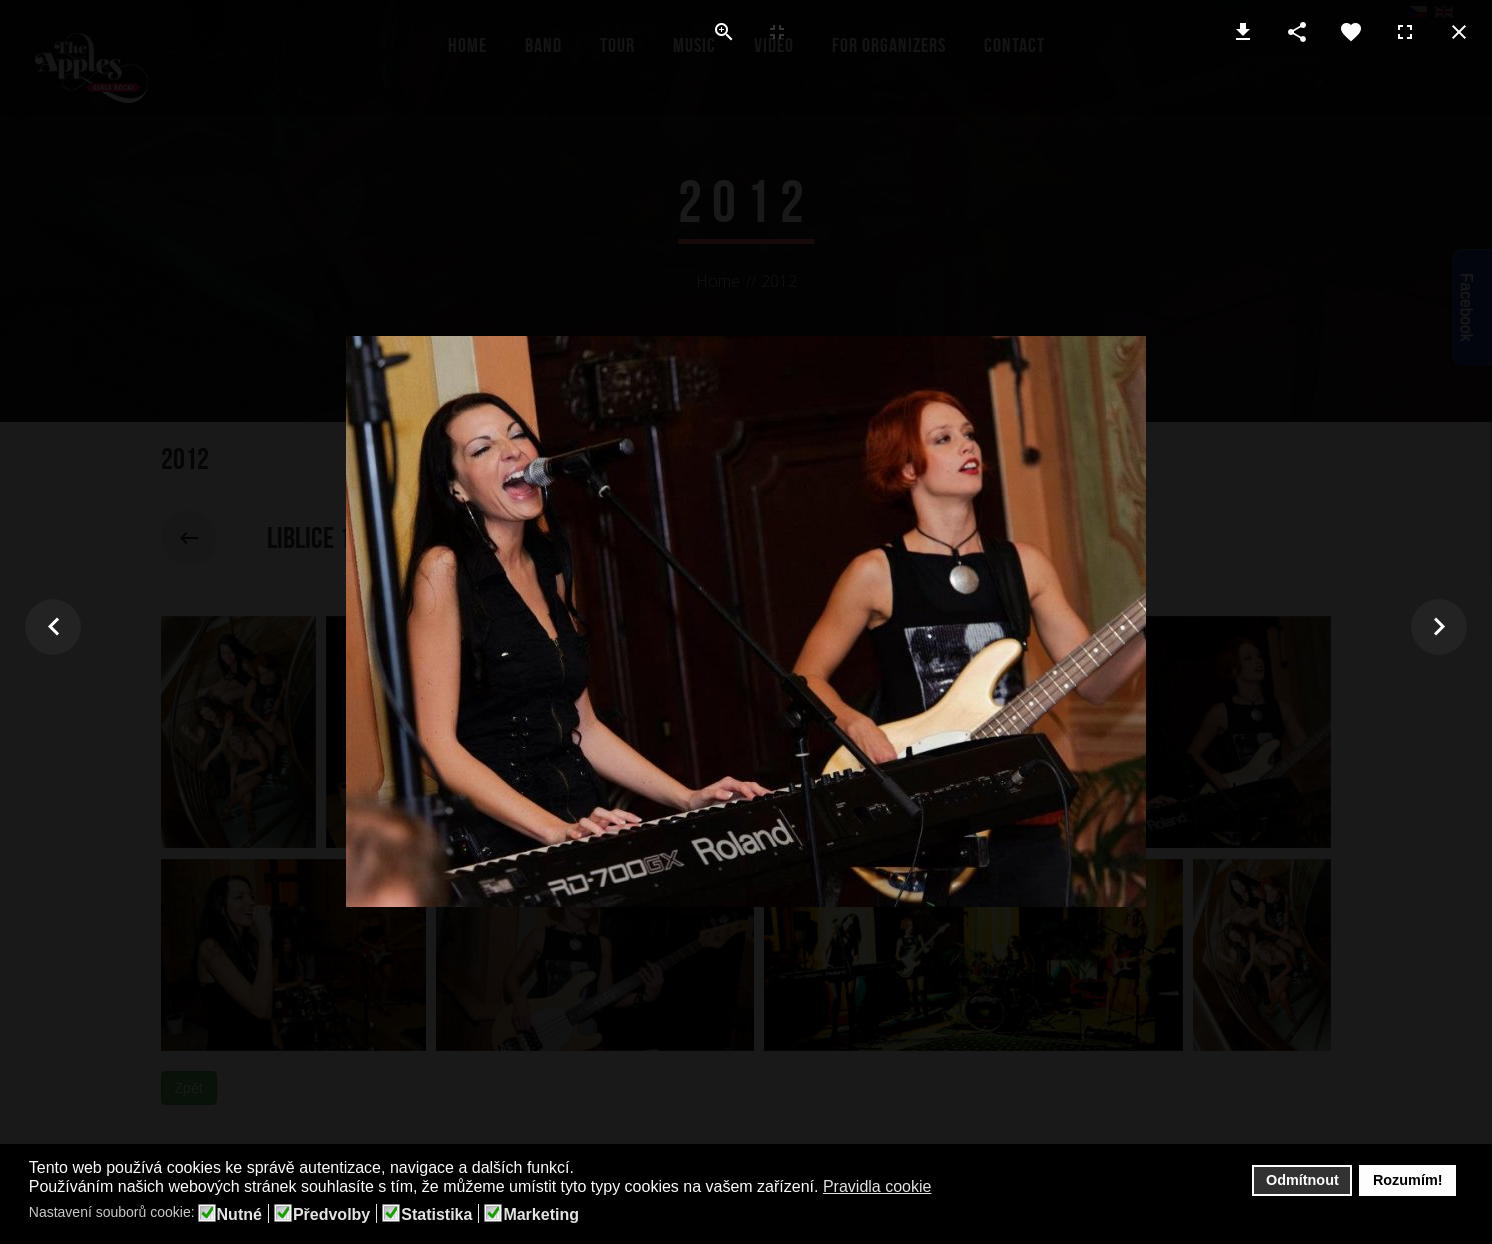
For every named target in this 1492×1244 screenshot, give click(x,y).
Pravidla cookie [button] (877, 1186)
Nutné (239, 1215)
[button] (944, 1188)
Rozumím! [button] (1408, 1180)
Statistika (436, 1215)
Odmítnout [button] (1302, 1180)
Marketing (541, 1215)
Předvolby (331, 1215)
